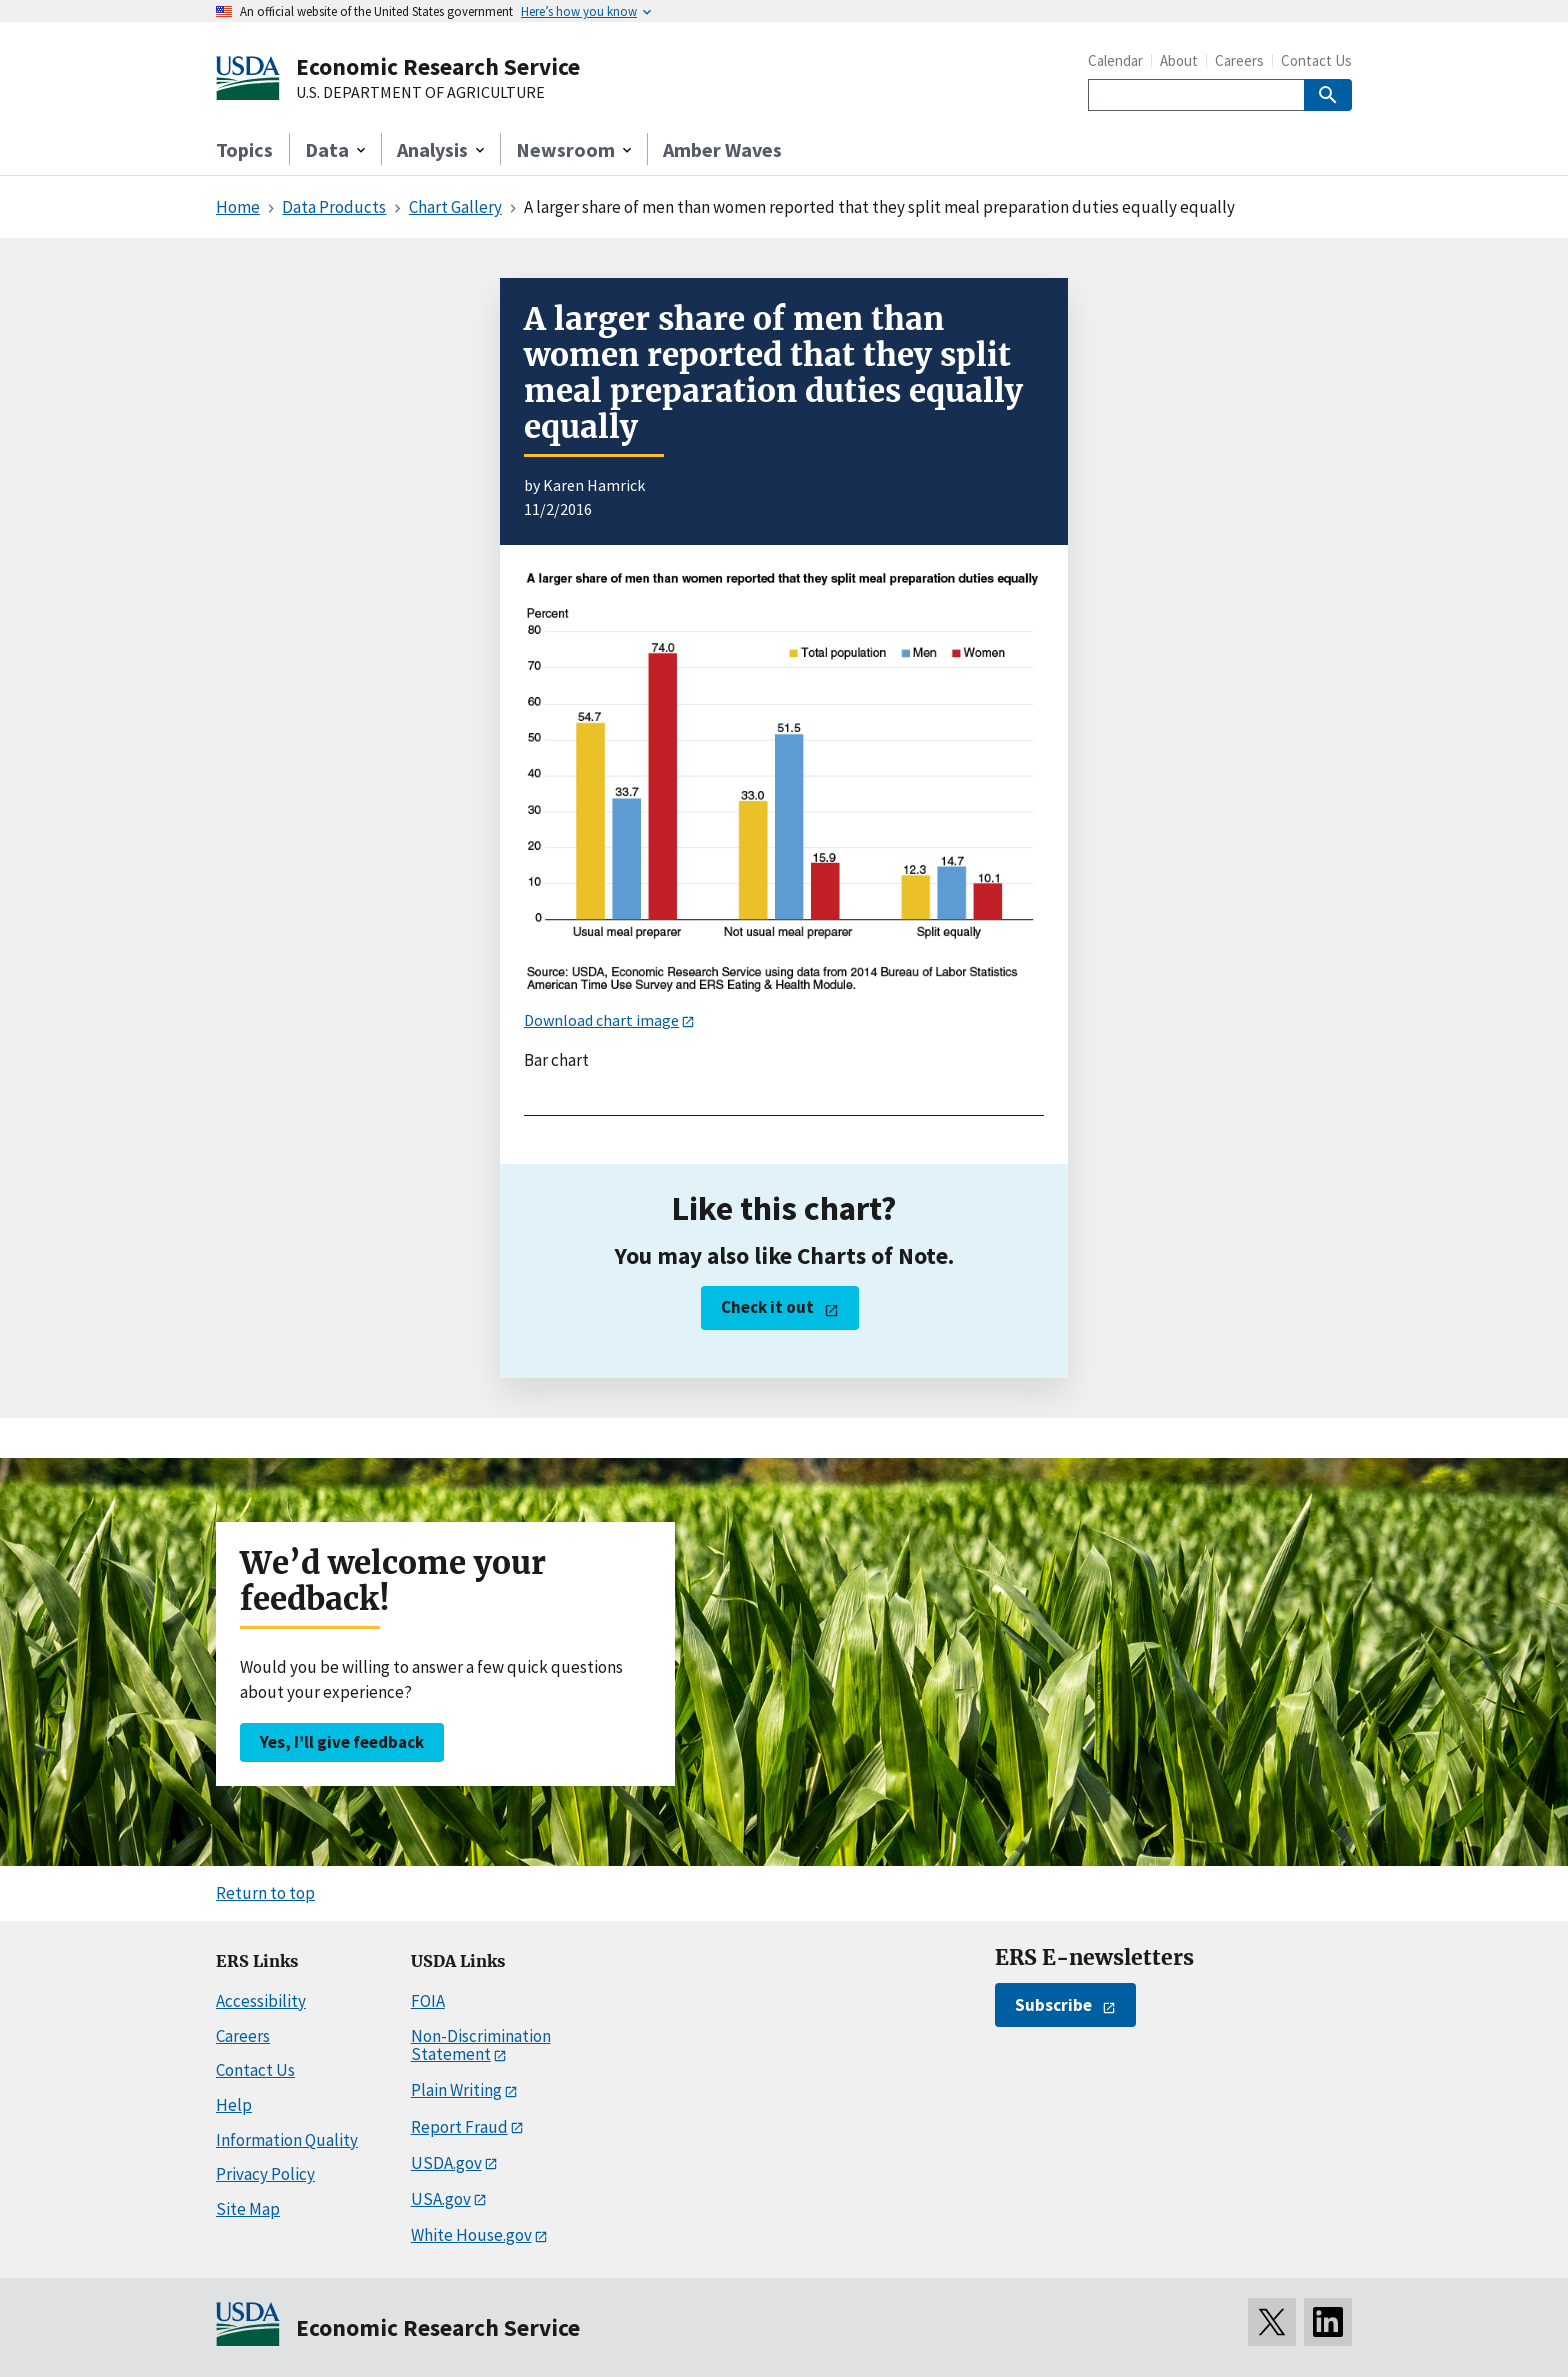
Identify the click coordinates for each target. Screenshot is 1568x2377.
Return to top (265, 1893)
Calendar (1115, 60)
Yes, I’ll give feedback (342, 1742)
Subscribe (1053, 2005)
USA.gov (441, 2199)
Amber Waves (722, 149)
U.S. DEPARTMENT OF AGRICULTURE (420, 93)
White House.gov (471, 2235)
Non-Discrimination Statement (481, 2045)
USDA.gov (446, 2163)
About (1179, 60)
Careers (1239, 60)
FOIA (428, 2001)
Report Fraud (459, 2127)
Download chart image (601, 1020)
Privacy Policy (265, 2174)
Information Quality (287, 2140)
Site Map (248, 2209)
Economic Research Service (438, 66)
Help (234, 2105)
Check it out (767, 1307)
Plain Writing (456, 2090)
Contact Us (1316, 60)
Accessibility (261, 2001)
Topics (244, 149)
